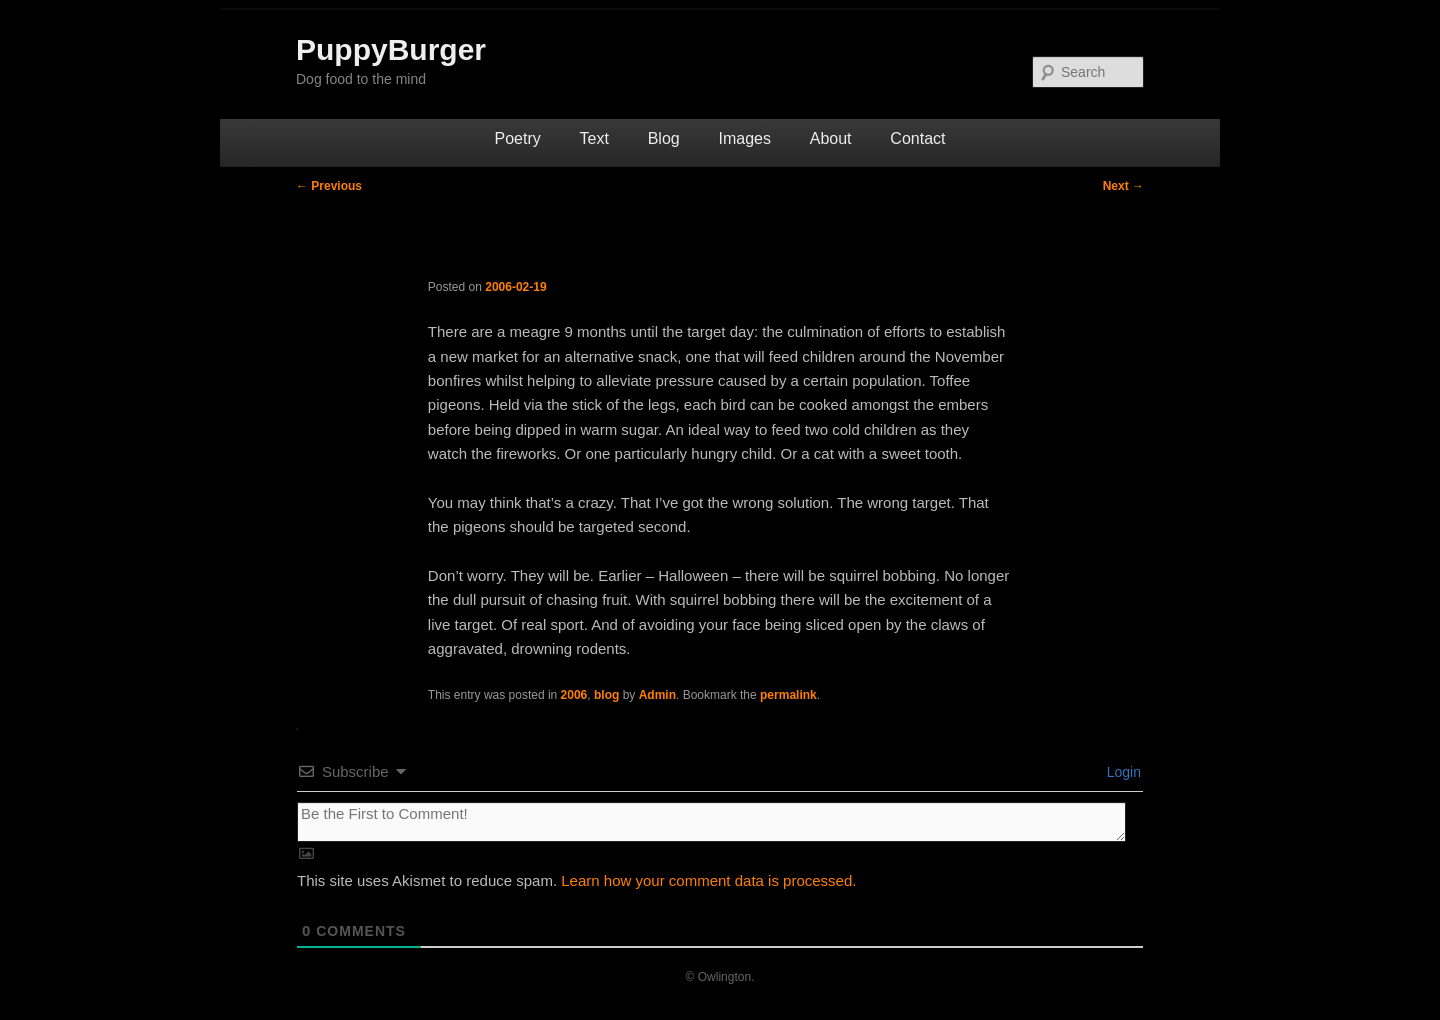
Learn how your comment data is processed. (708, 880)
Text (594, 138)
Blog (664, 138)
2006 (574, 695)
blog (606, 695)
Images (744, 138)
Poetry (518, 138)
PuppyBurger (391, 49)
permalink (788, 695)
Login (1122, 772)
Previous (329, 186)
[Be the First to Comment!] (711, 822)
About (831, 138)
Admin (657, 695)
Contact (917, 138)
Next (1123, 186)
